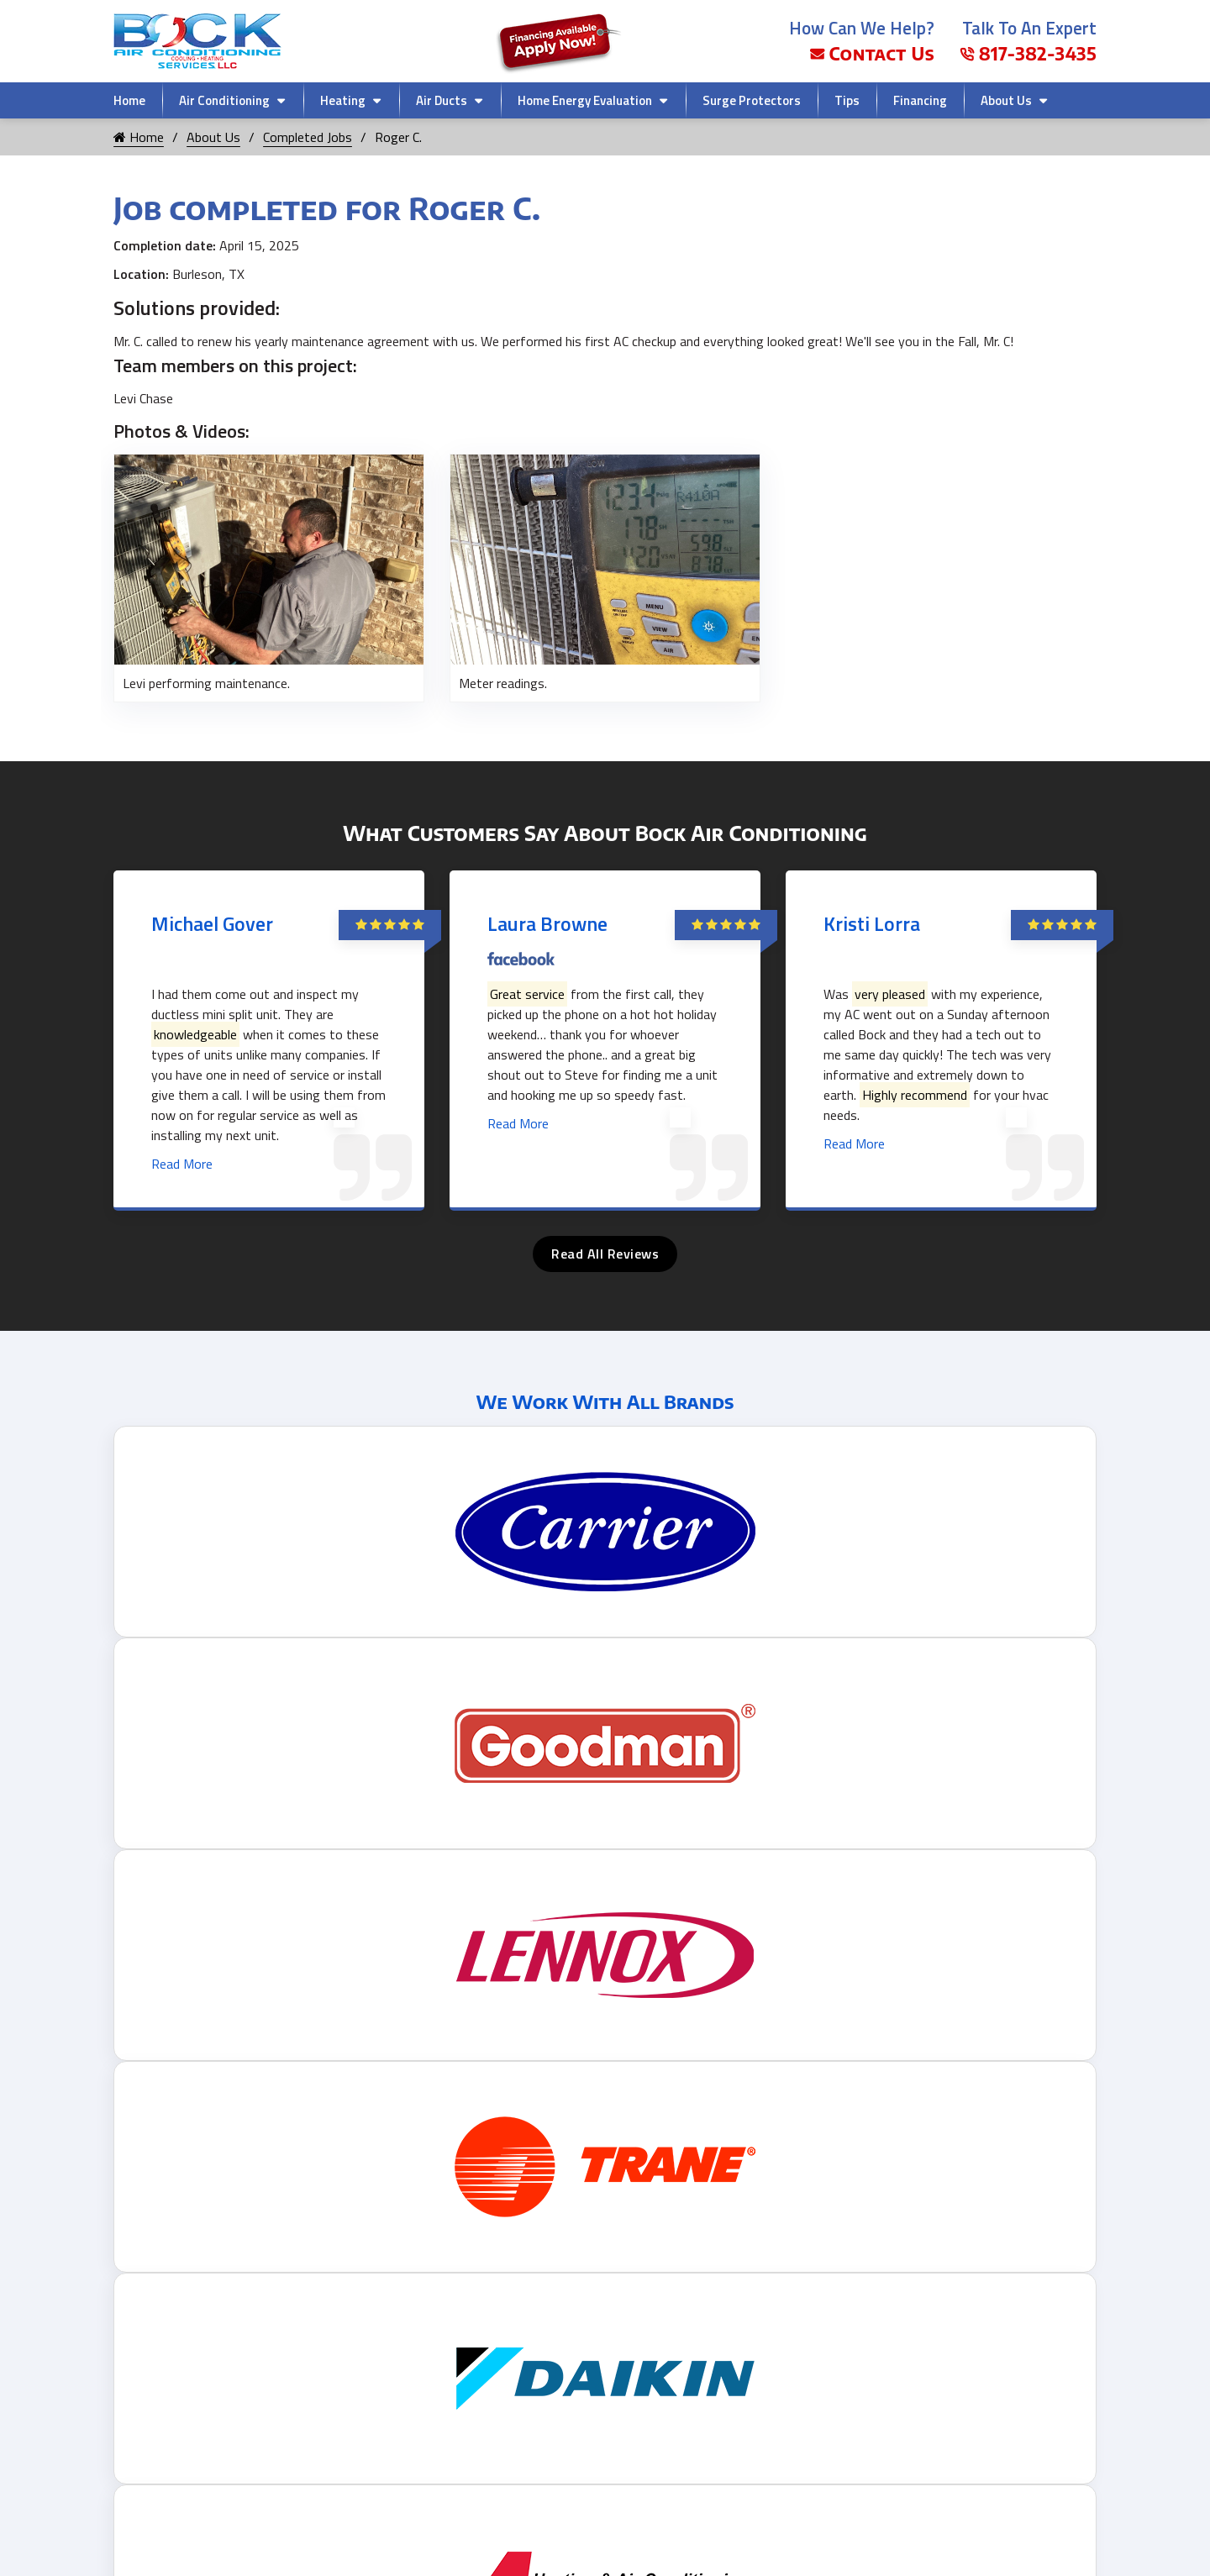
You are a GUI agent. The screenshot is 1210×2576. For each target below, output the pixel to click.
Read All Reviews (605, 1253)
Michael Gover (212, 923)
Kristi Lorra (871, 923)
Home (129, 100)
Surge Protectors (751, 100)
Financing (920, 100)
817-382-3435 (1028, 53)
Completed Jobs (307, 137)
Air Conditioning (224, 100)
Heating (343, 100)
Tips (847, 100)
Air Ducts (441, 100)
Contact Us (872, 53)
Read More (182, 1164)
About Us (1006, 100)
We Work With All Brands (605, 1401)
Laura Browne (547, 923)
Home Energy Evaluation (585, 100)
